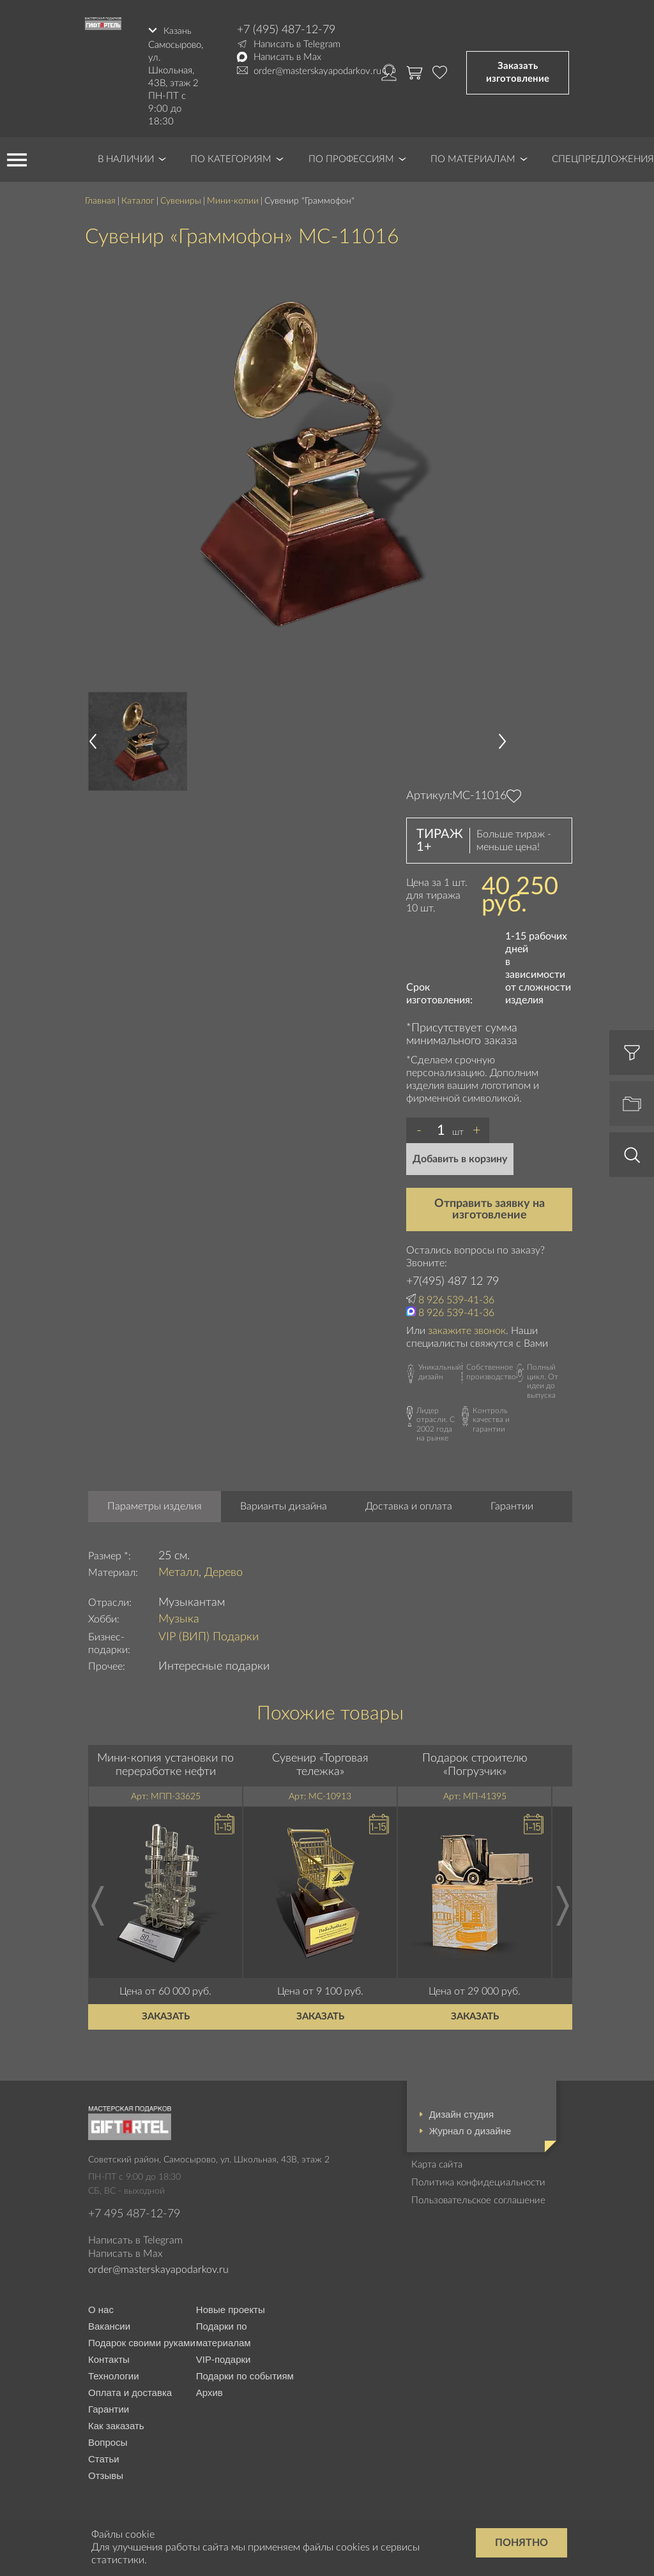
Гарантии (511, 1504)
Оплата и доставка (130, 2390)
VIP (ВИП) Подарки (208, 1634)
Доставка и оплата (408, 1504)
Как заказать (116, 2423)
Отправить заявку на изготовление (489, 1206)
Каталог (138, 198)
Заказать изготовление (517, 71)
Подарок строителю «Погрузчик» (475, 1763)
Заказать (166, 2014)
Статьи (103, 2457)
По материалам (472, 156)
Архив (209, 2390)
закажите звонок (467, 1329)
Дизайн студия (461, 2111)
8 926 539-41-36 (456, 1297)
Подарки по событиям (245, 2374)
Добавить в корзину (460, 1156)
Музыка (178, 1617)
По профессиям (351, 156)
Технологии (113, 2374)
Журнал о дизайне (470, 2128)
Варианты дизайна (283, 1504)
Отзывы (105, 2473)
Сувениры (180, 198)
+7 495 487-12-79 (134, 2211)
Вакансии (109, 2324)
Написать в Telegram (297, 44)
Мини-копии (233, 198)
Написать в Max (287, 57)
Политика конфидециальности (478, 2180)
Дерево (223, 1570)
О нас (101, 2307)
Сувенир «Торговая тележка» (320, 1763)
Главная (100, 198)
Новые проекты (230, 2307)
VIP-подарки (223, 2357)
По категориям (230, 156)
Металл (178, 1570)
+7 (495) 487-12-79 (286, 30)
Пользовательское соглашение (478, 2198)
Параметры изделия (154, 1504)
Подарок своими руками (141, 2340)
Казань (178, 29)
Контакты (109, 2357)
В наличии (126, 156)
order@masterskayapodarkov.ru (317, 71)
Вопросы (107, 2440)
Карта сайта (436, 2162)
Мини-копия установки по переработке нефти (165, 1763)
